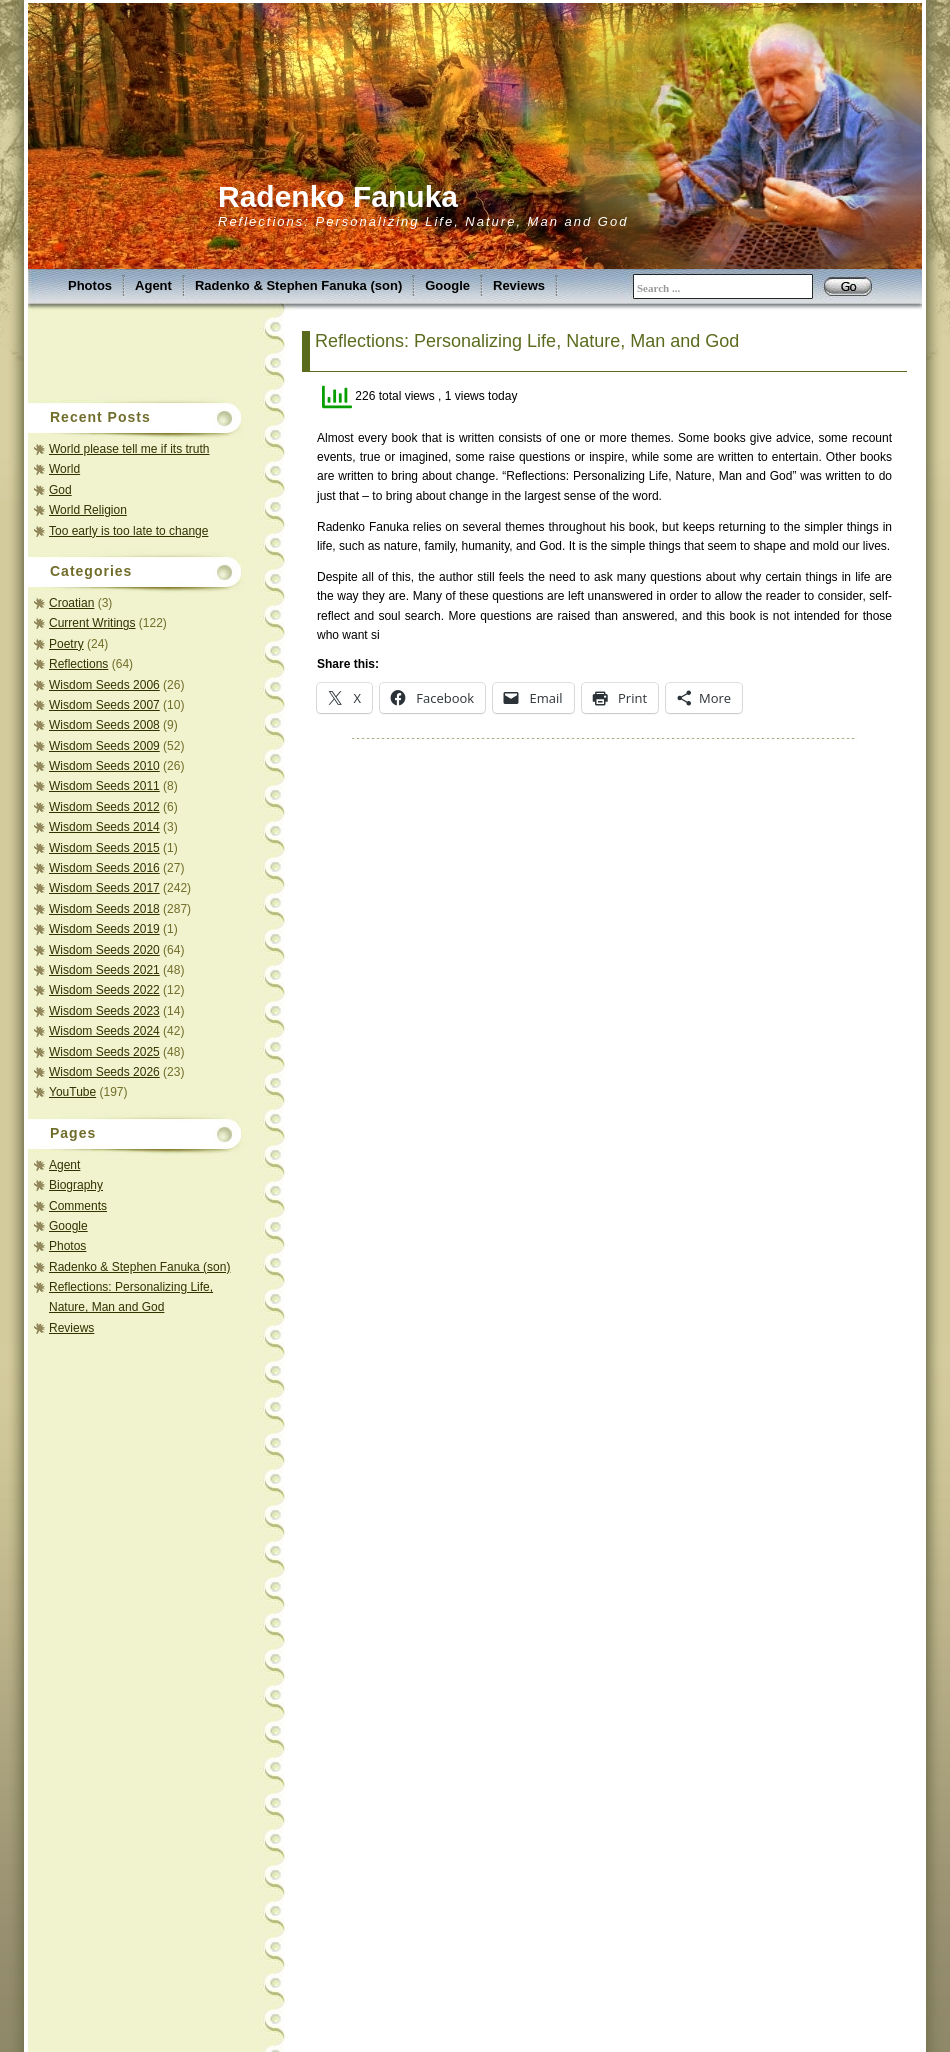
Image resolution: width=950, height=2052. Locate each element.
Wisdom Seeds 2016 (104, 868)
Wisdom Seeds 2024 (104, 1031)
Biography (76, 1185)
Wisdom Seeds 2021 (104, 970)
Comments (78, 1206)
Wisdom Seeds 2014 (104, 827)
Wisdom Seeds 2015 (104, 848)
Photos (90, 285)
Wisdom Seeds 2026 (104, 1072)
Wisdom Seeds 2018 (104, 909)
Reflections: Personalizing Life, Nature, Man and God (527, 341)
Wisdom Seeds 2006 (104, 685)
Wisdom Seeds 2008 (104, 725)
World (64, 469)
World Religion (88, 510)
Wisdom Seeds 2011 (104, 786)
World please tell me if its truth (129, 449)
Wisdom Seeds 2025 (104, 1052)
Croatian (71, 603)
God (60, 490)
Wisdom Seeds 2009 (104, 746)
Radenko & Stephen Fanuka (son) (298, 285)
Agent (153, 285)
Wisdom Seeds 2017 (104, 888)
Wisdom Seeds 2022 (104, 990)
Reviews (519, 285)
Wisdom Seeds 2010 (104, 766)
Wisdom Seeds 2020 (104, 950)
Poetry (66, 644)
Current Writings (92, 623)
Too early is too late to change (128, 531)
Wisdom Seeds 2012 (104, 807)
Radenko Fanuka (338, 196)
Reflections (78, 664)
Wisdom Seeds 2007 (104, 705)
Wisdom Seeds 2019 (104, 929)
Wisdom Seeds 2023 (104, 1011)
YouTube (72, 1092)
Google (447, 285)
